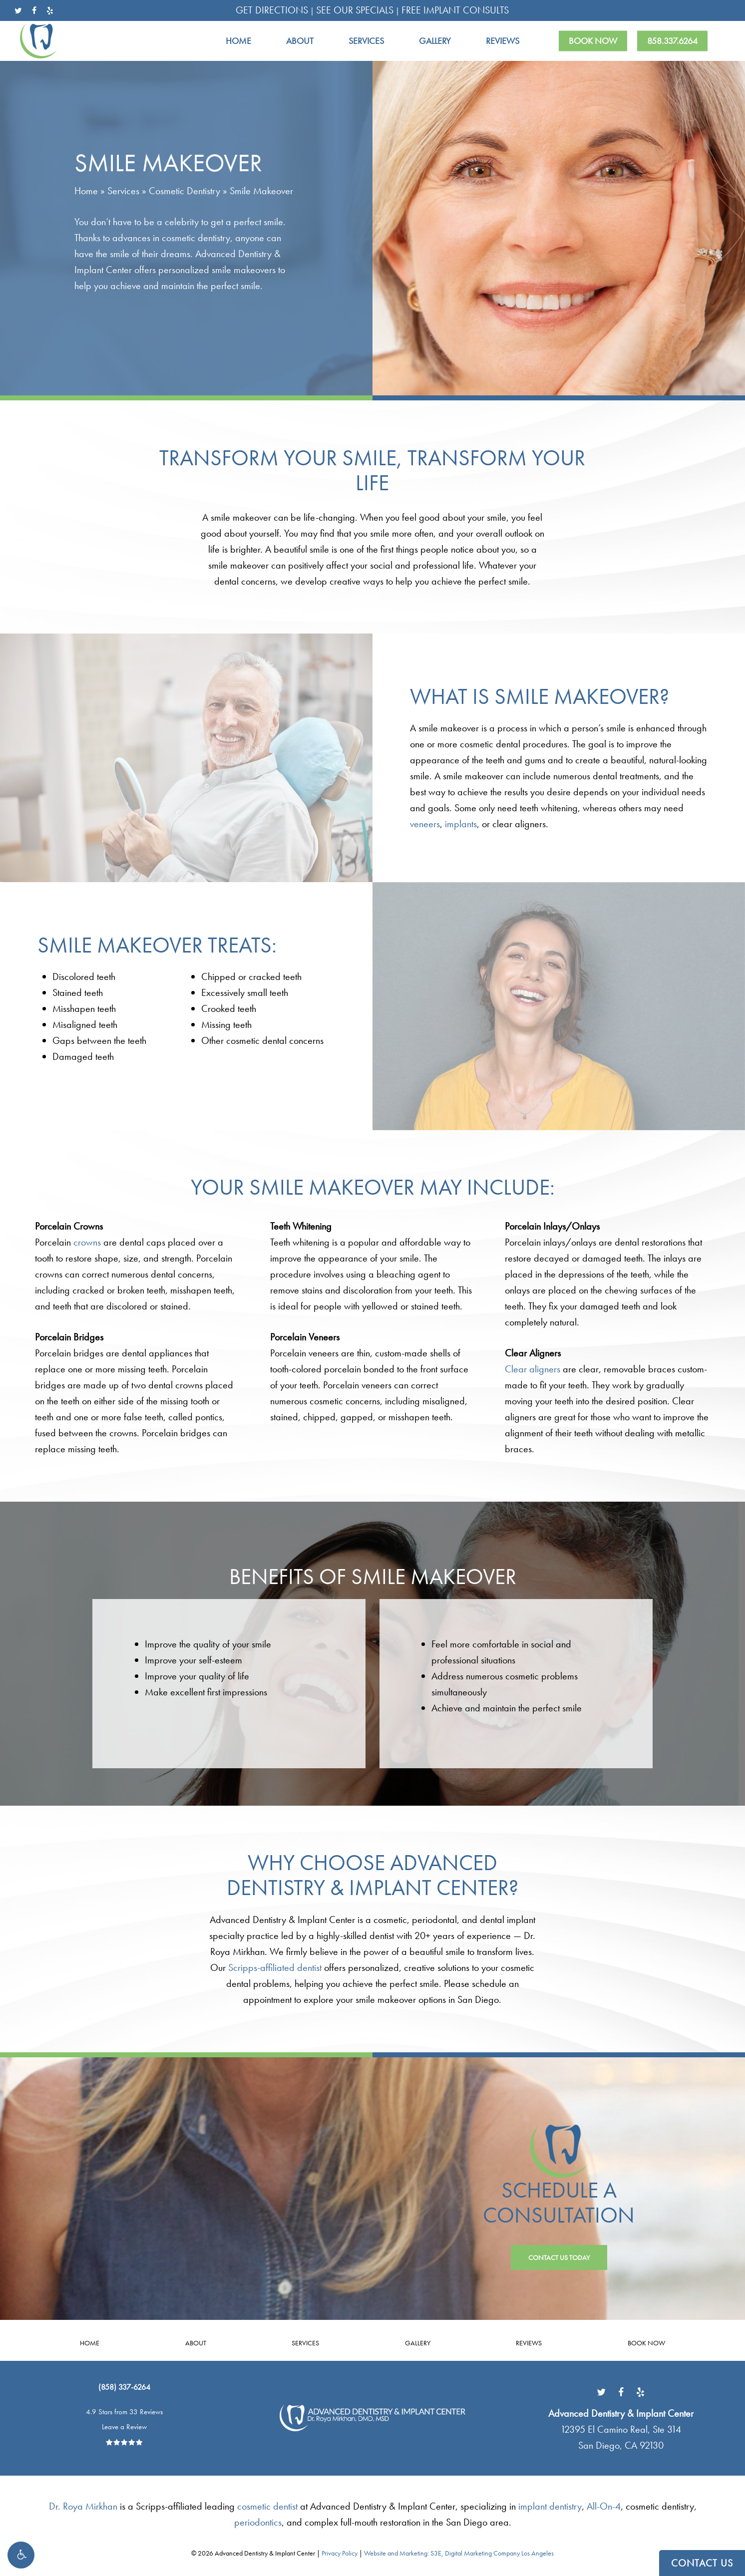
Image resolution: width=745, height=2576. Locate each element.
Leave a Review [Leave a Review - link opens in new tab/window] (124, 2427)
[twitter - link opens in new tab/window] (18, 10)
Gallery (417, 2342)
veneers (425, 823)
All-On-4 (604, 2506)
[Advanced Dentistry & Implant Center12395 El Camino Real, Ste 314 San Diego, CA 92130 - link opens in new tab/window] (621, 2429)
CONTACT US (702, 2563)
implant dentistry (550, 2506)
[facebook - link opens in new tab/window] (34, 10)
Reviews (529, 2342)
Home (86, 190)
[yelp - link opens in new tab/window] (49, 10)
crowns (87, 1242)
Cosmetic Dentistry (184, 190)
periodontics (258, 2522)
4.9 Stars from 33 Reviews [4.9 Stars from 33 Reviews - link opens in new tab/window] (124, 2412)
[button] (20, 2555)
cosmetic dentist (267, 2506)
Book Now (646, 2342)
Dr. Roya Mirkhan (83, 2506)
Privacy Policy (340, 2553)
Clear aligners (532, 1368)
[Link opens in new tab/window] (601, 2390)
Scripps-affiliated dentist (275, 1967)
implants (461, 823)
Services (123, 190)
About (195, 2342)
